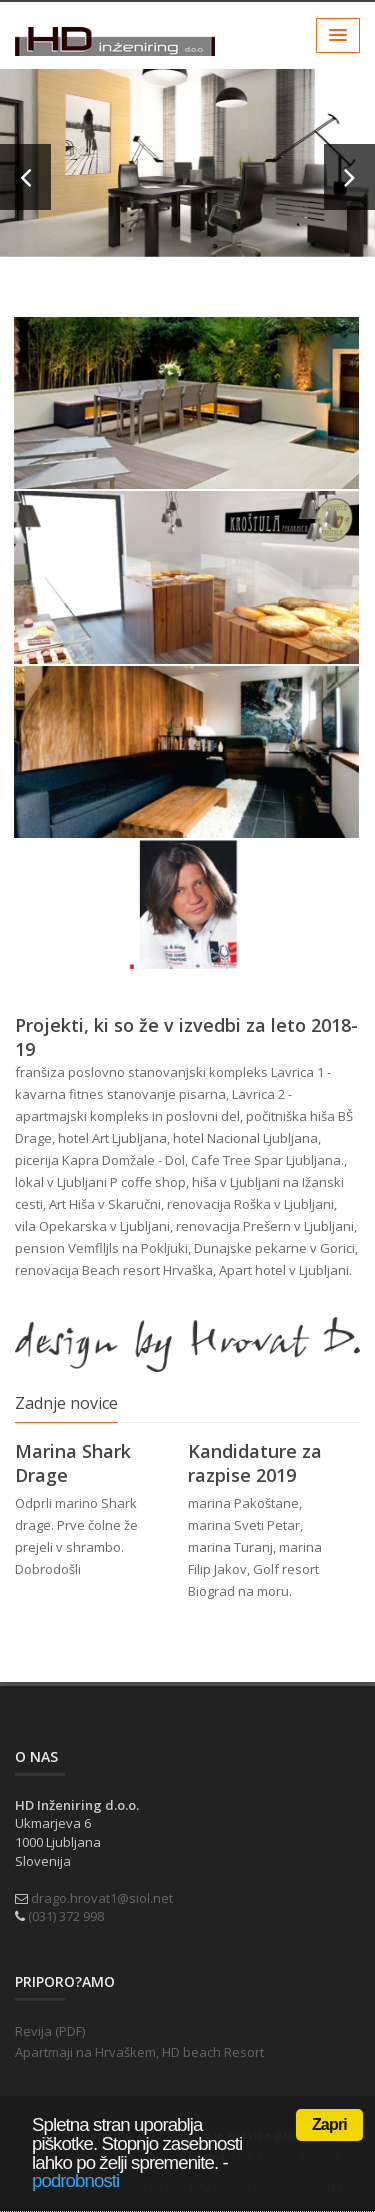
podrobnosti (75, 2180)
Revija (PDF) (50, 2031)
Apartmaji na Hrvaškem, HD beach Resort (139, 2052)
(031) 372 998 (66, 1916)
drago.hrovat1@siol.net (102, 1898)
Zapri (329, 2124)
